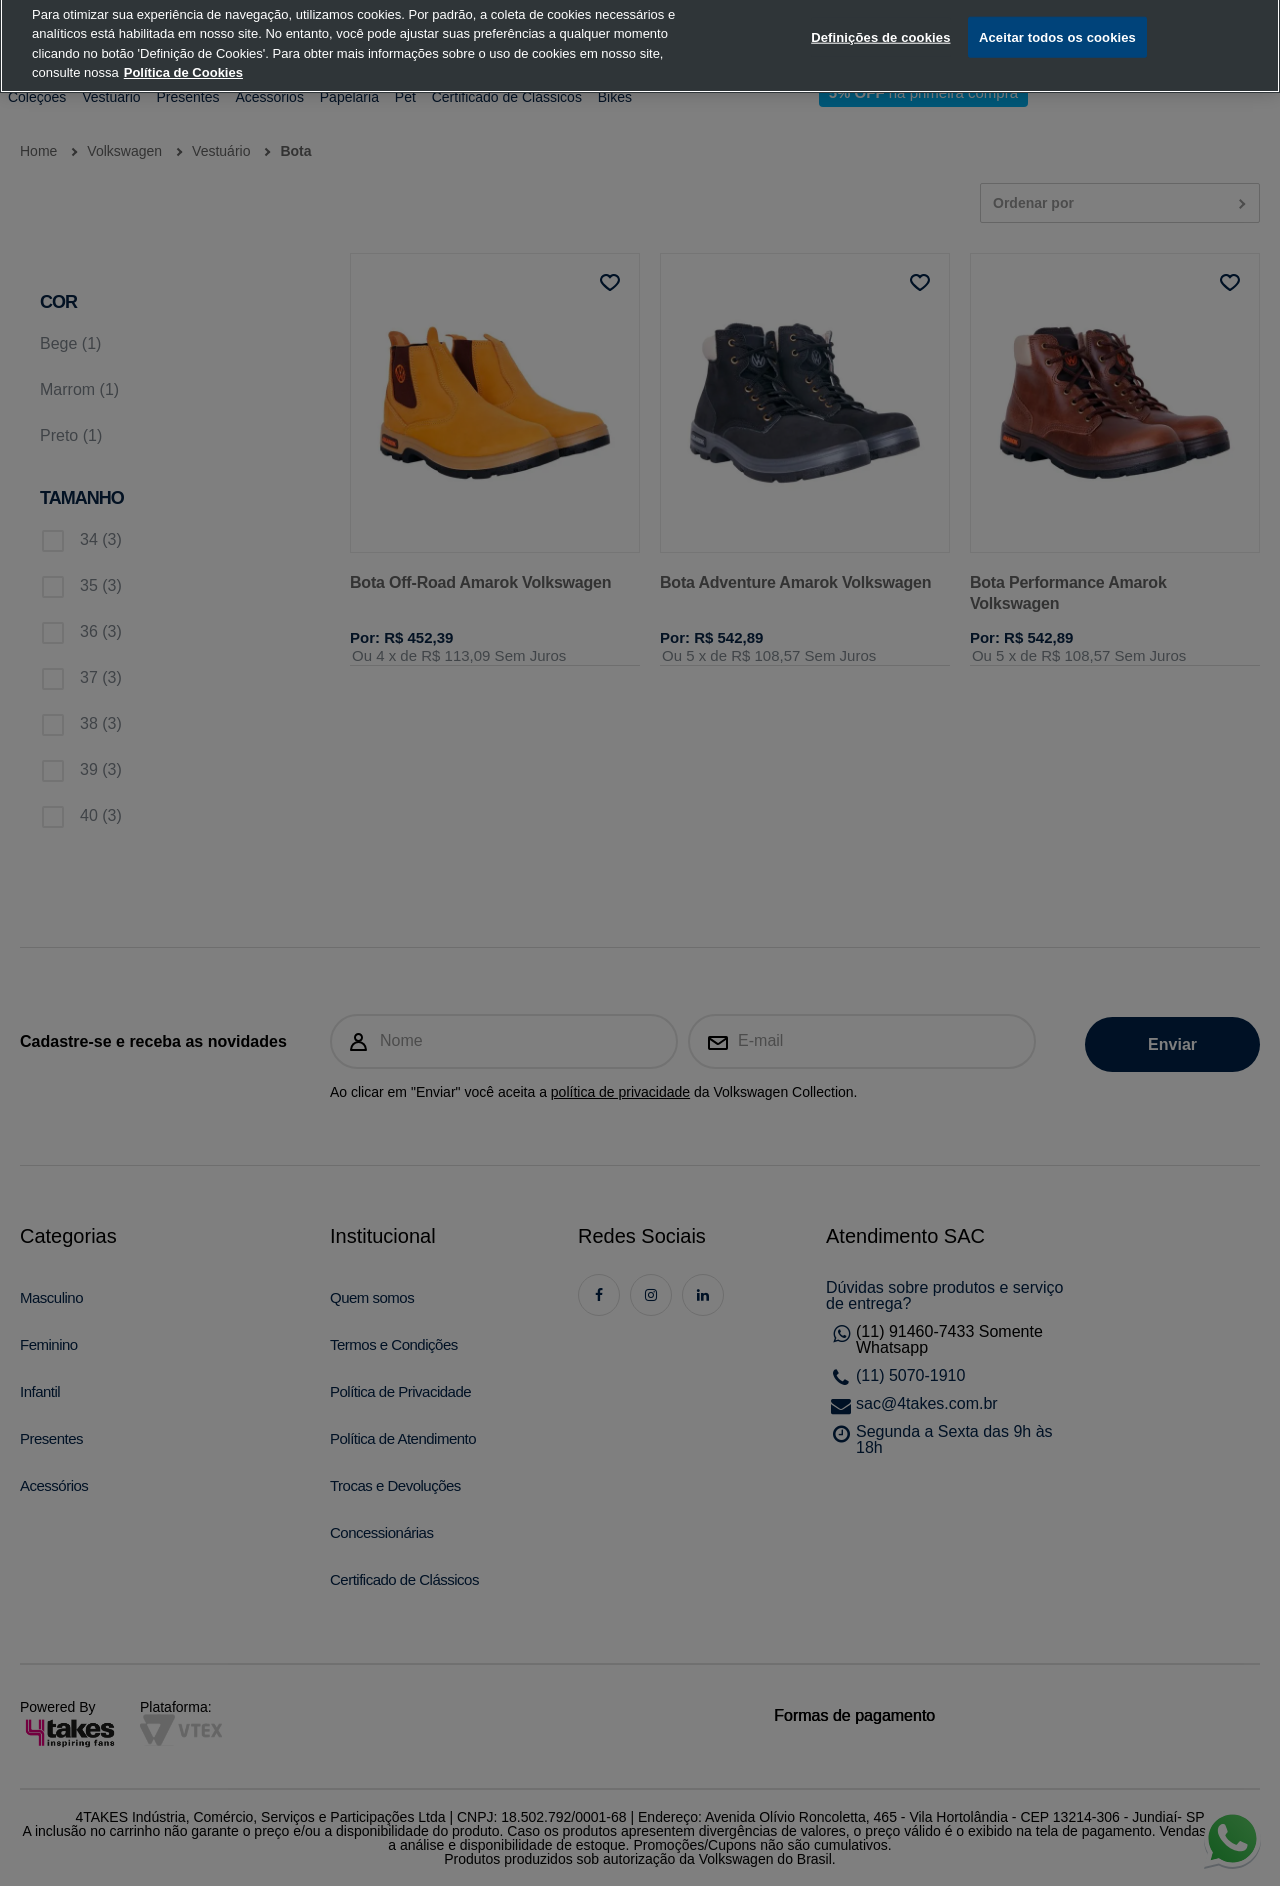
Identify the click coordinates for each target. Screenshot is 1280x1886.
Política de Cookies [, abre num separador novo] (183, 53)
